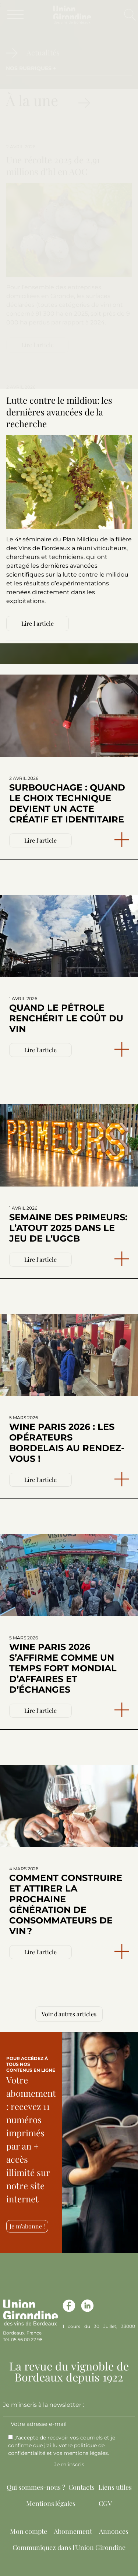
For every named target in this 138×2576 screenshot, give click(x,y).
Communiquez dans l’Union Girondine (69, 2547)
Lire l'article (40, 1050)
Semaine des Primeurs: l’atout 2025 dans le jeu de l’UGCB (68, 1224)
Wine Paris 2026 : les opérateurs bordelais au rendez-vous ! (66, 1439)
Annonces (113, 2531)
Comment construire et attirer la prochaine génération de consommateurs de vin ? (65, 1901)
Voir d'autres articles (69, 2014)
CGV (105, 2503)
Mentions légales (50, 2503)
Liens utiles (115, 2487)
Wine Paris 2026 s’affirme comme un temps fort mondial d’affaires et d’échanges (63, 1665)
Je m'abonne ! (27, 2226)
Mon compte (28, 2531)
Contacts (81, 2487)
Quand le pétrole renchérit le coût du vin (66, 1015)
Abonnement (73, 2531)
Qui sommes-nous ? (36, 2487)
